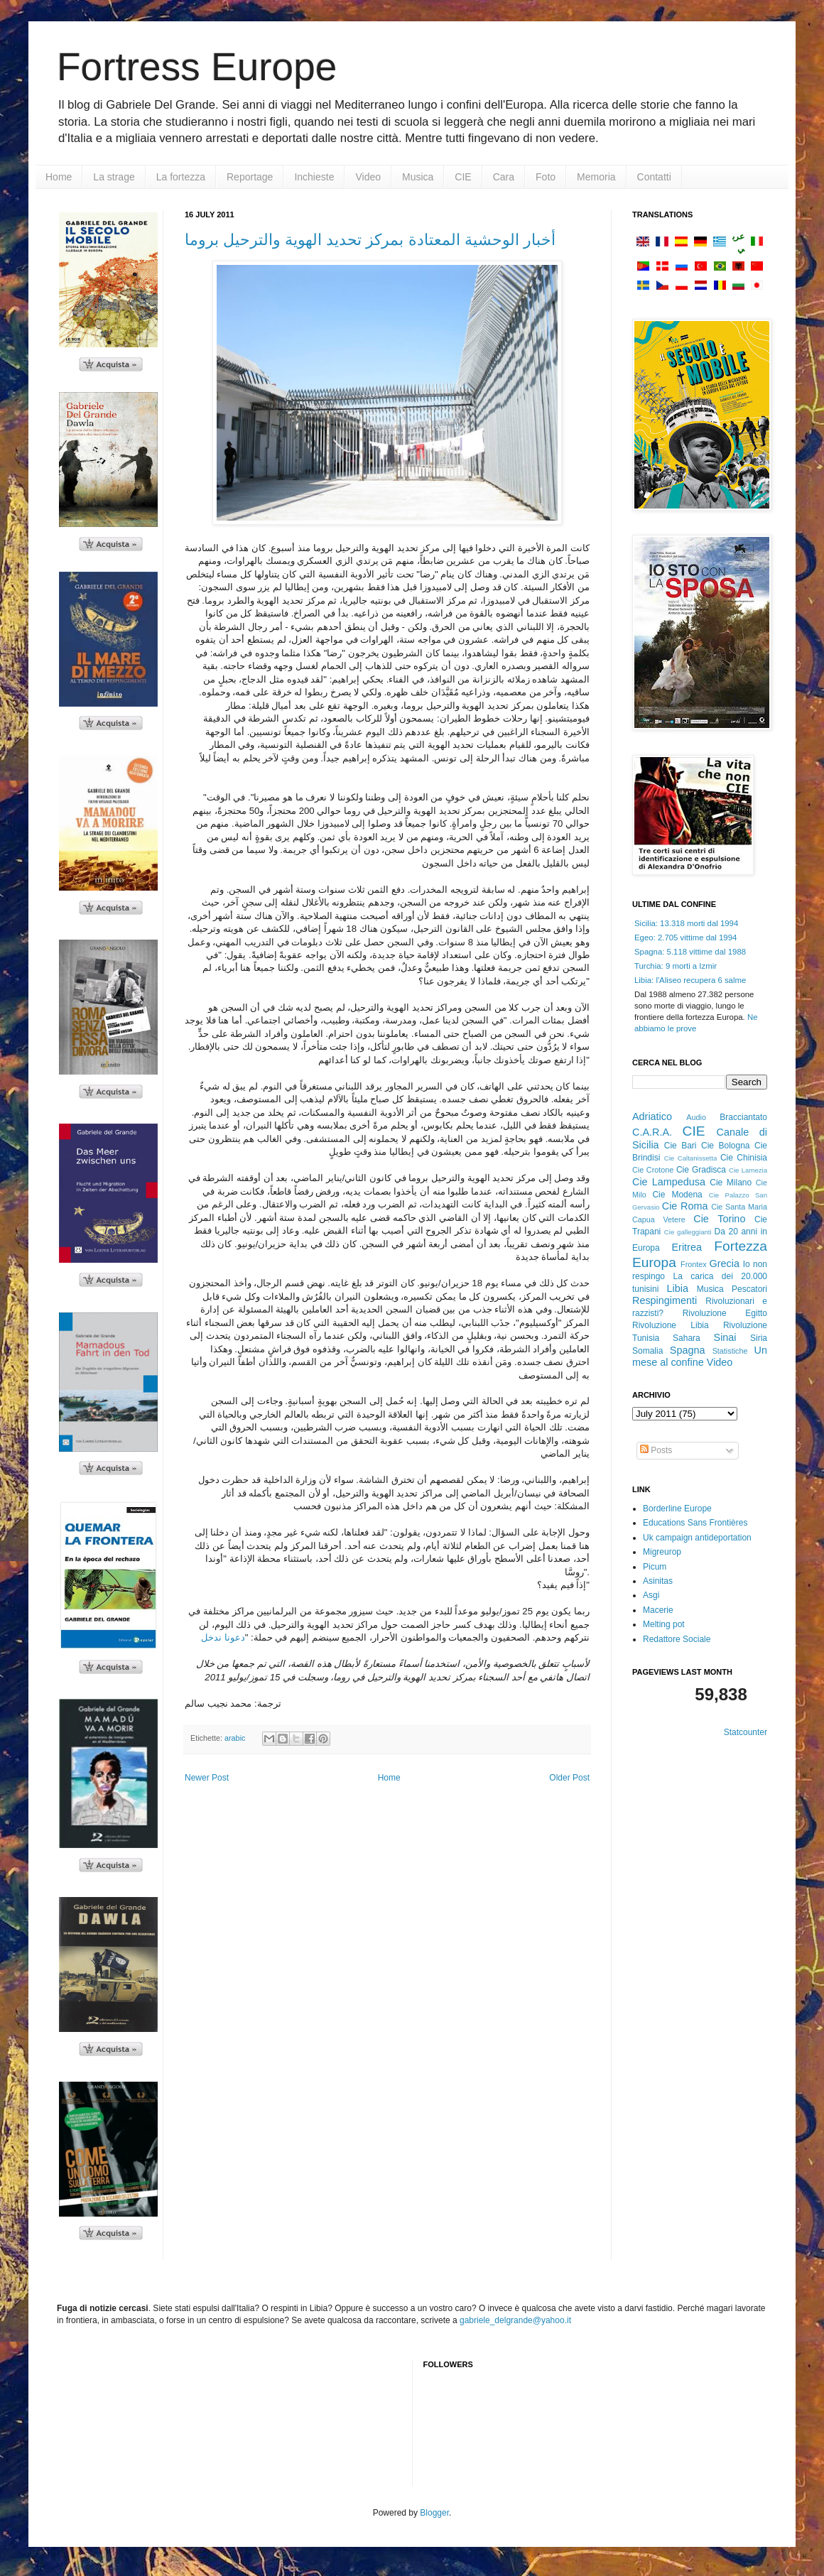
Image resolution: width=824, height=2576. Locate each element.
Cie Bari (680, 1146)
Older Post (569, 1778)
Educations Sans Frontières (695, 1523)
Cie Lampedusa (668, 1182)
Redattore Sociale (676, 1639)
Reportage (250, 177)
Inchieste (314, 177)
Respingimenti (664, 1300)
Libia (677, 1288)
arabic (234, 1738)
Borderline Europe (677, 1508)
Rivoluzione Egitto (725, 1313)
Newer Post (207, 1778)
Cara (503, 177)
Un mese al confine (699, 1356)
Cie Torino (719, 1218)
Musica (417, 177)
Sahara (686, 1338)
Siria (758, 1338)
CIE (463, 177)
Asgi (651, 1595)
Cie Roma (685, 1206)
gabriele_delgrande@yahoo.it (515, 2320)
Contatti (654, 177)
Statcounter (745, 1732)
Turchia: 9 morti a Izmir (675, 966)
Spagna (687, 1350)
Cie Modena (677, 1195)
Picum (654, 1567)
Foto (545, 177)
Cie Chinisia (743, 1158)
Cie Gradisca (701, 1170)
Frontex (694, 1264)
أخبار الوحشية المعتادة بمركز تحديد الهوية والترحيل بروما (370, 240)
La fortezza (180, 177)
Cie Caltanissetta (690, 1158)
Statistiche (730, 1351)
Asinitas (658, 1581)
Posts (656, 1450)
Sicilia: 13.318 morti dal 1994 (686, 923)
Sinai (725, 1337)
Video (368, 177)
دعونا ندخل (223, 1637)
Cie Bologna (725, 1146)
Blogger (434, 2513)
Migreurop (662, 1552)
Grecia (724, 1263)
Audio (696, 1117)
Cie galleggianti (688, 1232)
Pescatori (749, 1289)
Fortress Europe (197, 67)
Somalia (647, 1351)
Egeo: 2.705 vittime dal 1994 (685, 937)
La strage (113, 177)
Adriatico (652, 1116)
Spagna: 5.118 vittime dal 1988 (690, 951)
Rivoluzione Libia (670, 1325)
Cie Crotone (652, 1169)
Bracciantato (743, 1117)
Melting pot (664, 1624)
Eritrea (687, 1247)
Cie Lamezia (748, 1170)
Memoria (596, 177)
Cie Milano (731, 1183)
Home (58, 177)
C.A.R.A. (652, 1132)
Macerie (658, 1610)
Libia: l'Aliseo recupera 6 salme (690, 980)
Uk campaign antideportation (697, 1538)
